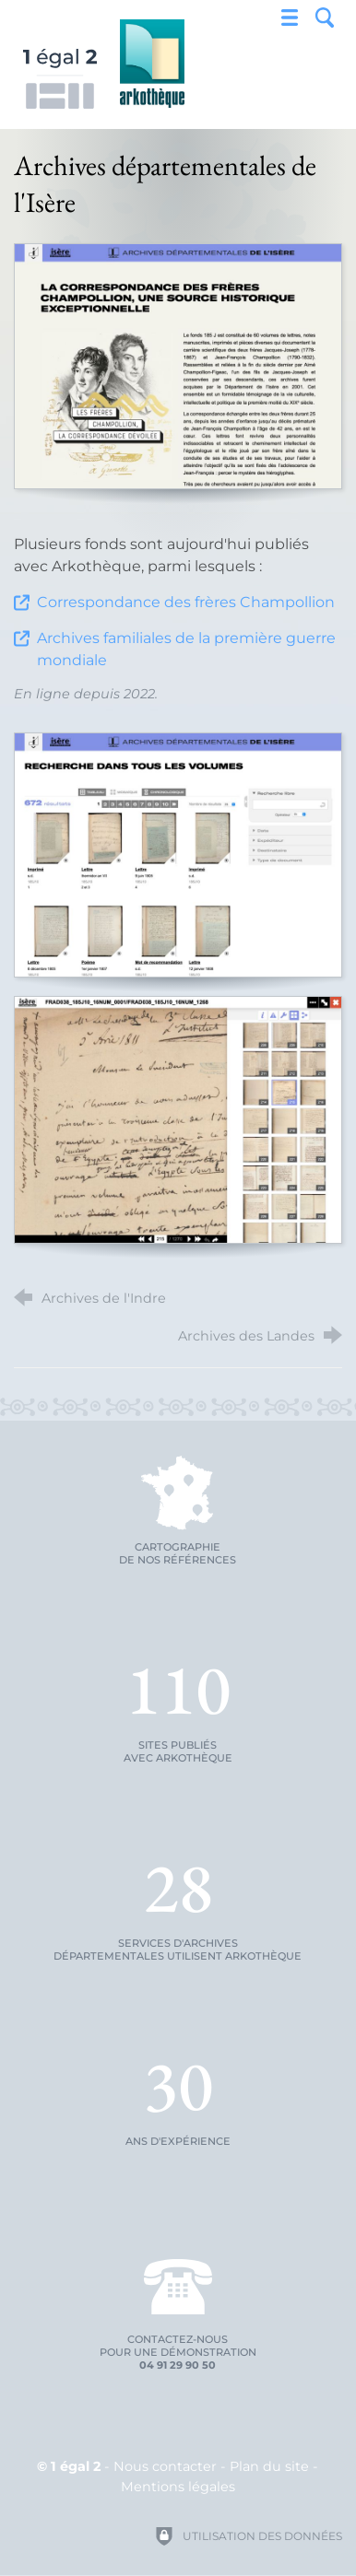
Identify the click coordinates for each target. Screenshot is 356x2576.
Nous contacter (165, 2466)
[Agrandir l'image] (177, 366)
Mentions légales (178, 2486)
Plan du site (269, 2466)
